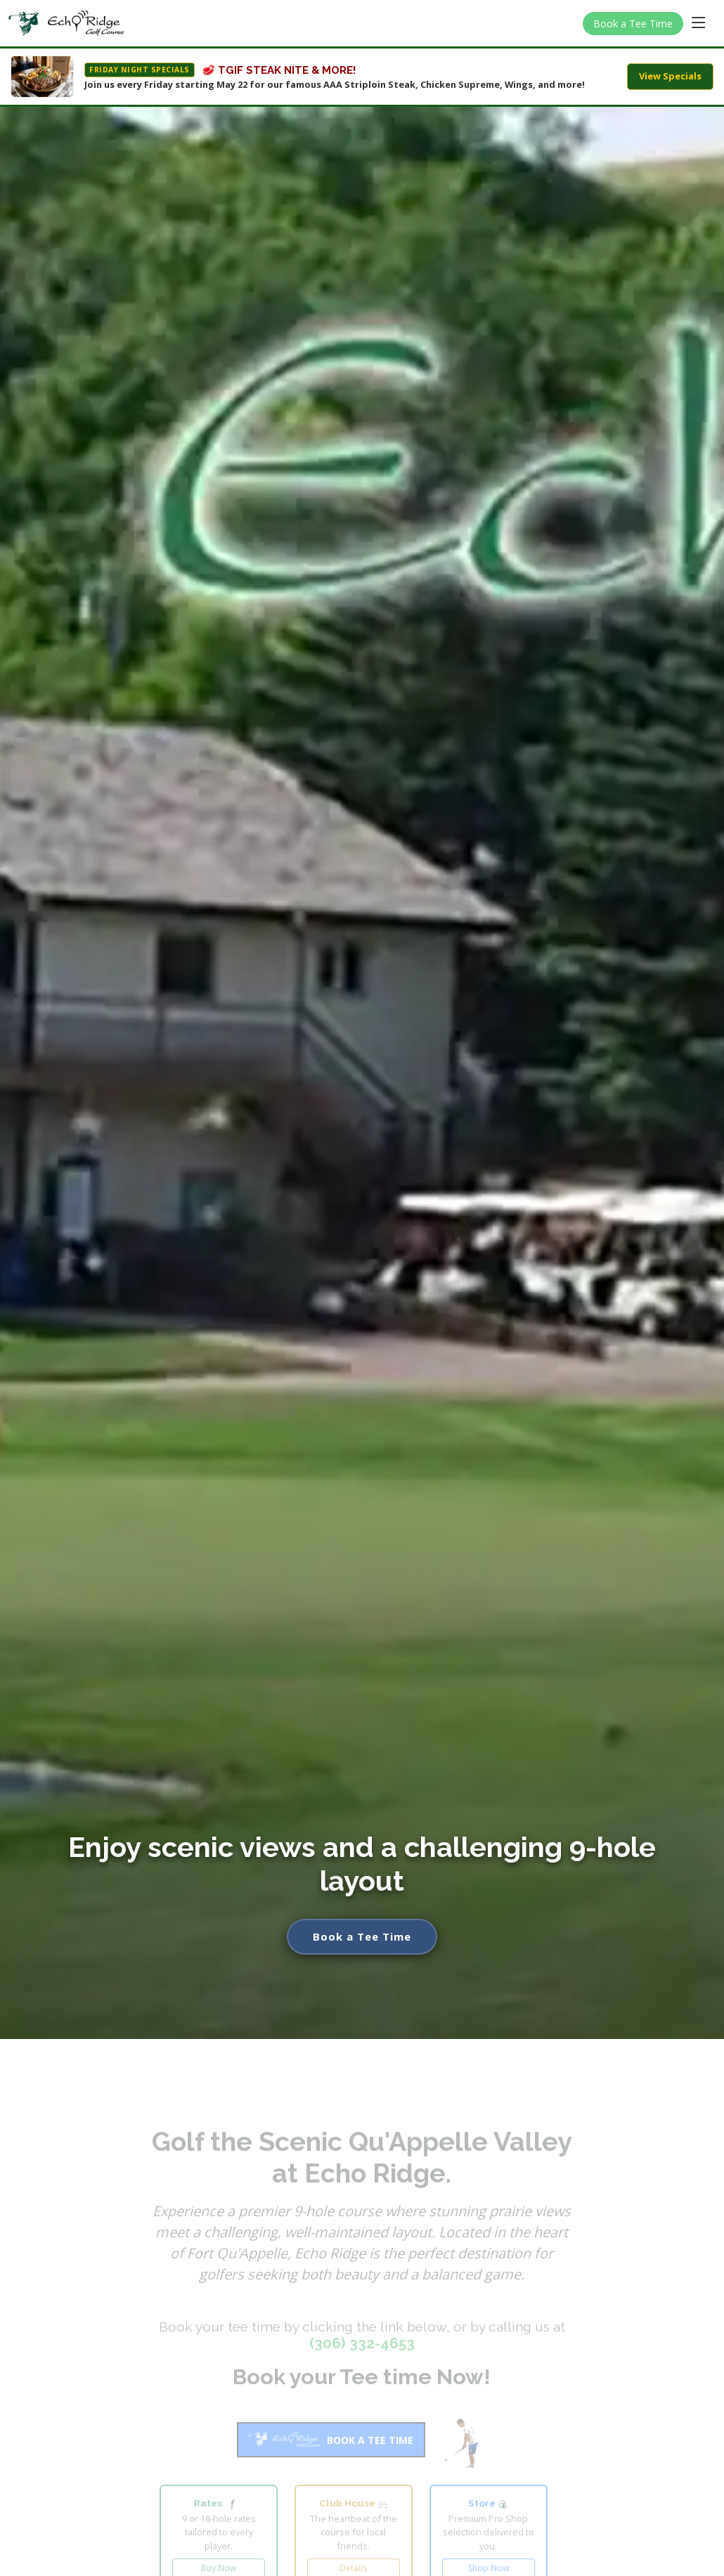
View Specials (670, 76)
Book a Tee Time (633, 23)
